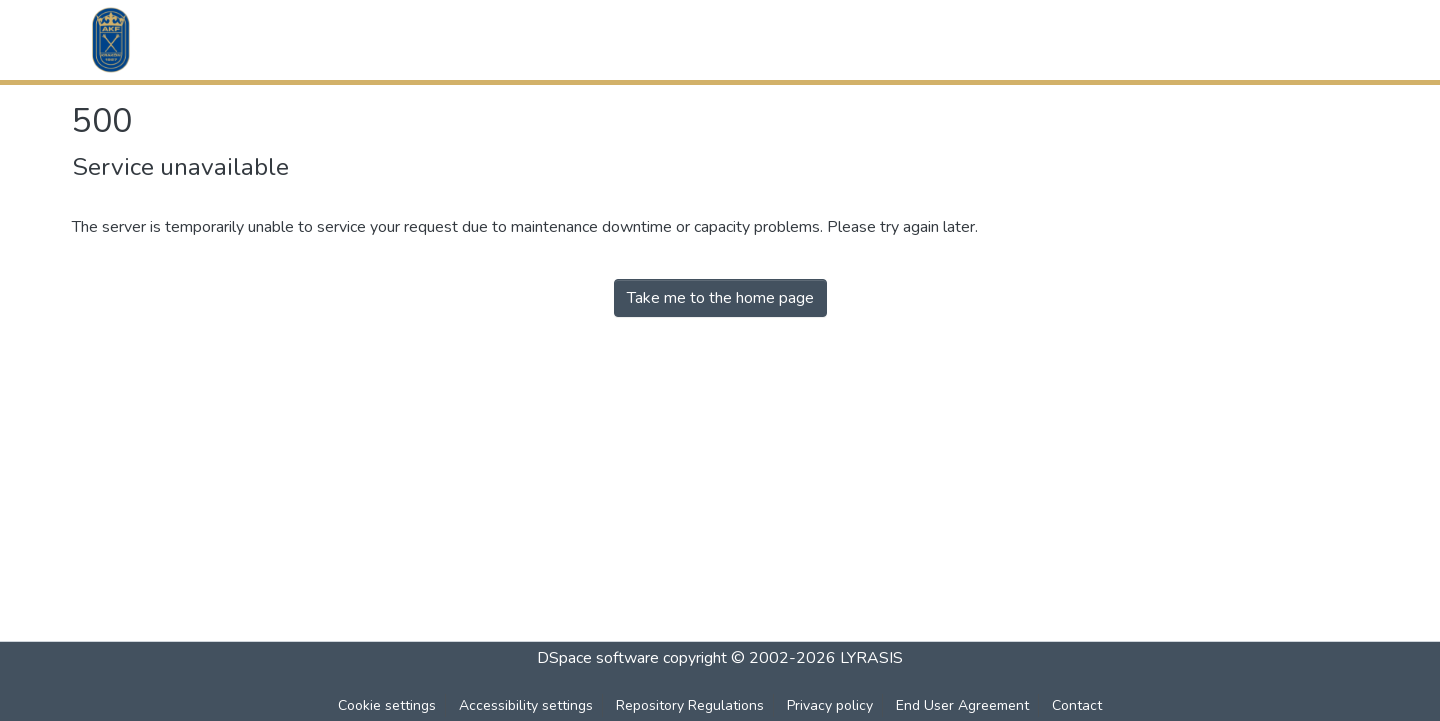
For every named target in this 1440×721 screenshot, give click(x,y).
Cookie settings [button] (387, 705)
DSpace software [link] (598, 658)
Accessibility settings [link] (526, 705)
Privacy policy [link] (830, 705)
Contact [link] (1077, 705)
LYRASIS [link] (871, 658)
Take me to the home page (720, 298)
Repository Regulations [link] (690, 705)
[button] (111, 40)
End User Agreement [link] (962, 705)
